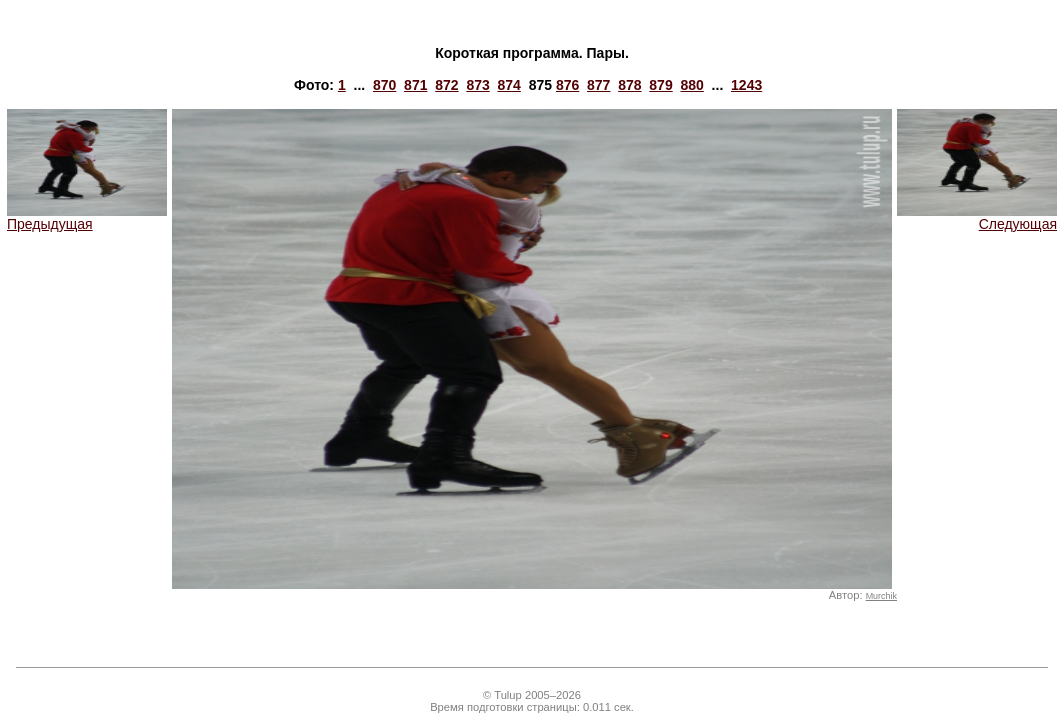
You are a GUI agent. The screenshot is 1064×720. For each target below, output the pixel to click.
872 (446, 85)
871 (415, 85)
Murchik (881, 596)
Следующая (977, 217)
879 (660, 85)
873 (477, 85)
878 (629, 85)
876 (567, 85)
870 (384, 85)
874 (509, 85)
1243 (746, 85)
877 (598, 85)
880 (691, 85)
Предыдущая (87, 217)
